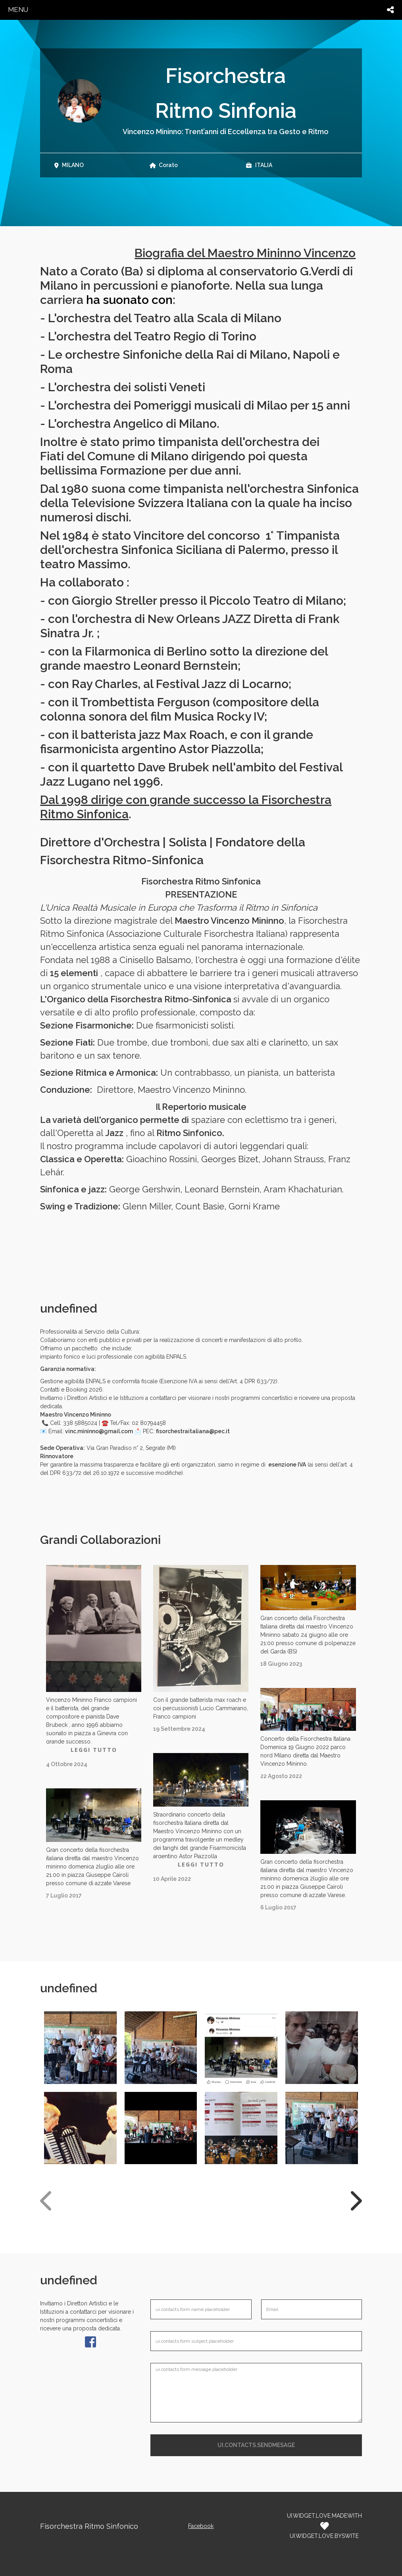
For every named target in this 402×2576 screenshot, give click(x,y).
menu (18, 9)
